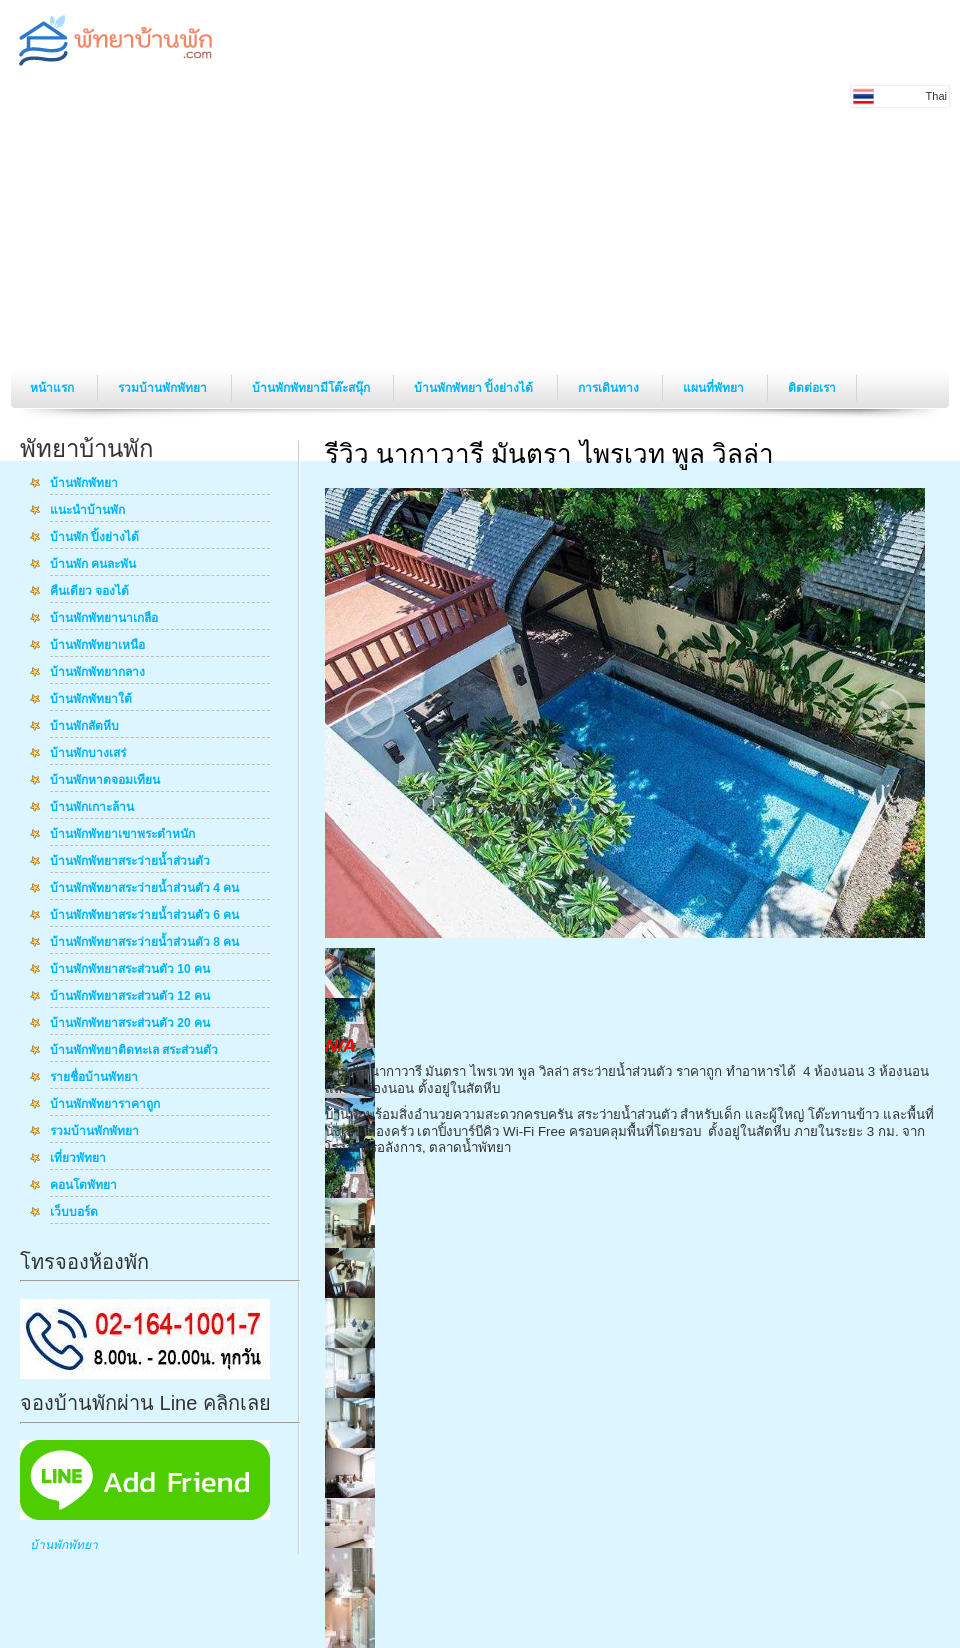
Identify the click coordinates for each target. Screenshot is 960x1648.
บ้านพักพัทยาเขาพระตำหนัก (122, 835)
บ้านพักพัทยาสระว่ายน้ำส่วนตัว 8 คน (144, 943)
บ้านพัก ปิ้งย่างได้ (94, 538)
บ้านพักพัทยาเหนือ (97, 646)
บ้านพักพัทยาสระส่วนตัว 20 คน (130, 1024)
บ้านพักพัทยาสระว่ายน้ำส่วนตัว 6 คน (144, 916)
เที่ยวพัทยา (78, 1159)
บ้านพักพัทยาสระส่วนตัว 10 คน (130, 970)
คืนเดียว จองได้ (89, 592)
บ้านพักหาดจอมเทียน (105, 781)
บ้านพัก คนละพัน (93, 565)
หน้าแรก (53, 388)
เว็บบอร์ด (74, 1213)
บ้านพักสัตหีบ (84, 727)
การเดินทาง (610, 388)
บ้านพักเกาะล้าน (92, 808)
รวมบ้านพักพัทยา (164, 388)
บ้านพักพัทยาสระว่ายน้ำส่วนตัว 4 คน (144, 889)
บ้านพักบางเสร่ (88, 754)
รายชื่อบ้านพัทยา (94, 1078)
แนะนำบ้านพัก (87, 511)
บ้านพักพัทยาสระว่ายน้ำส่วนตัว (130, 862)
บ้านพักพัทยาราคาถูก (105, 1105)
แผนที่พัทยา (715, 388)
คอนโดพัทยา (83, 1186)
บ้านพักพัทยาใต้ (91, 700)
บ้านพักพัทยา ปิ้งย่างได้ (475, 388)
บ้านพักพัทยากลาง (97, 673)
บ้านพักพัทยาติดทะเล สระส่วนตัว (134, 1051)
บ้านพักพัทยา (84, 484)
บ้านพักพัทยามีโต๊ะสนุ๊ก (312, 388)
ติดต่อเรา (812, 388)
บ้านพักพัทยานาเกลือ (104, 619)
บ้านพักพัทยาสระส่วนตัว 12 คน (130, 997)
